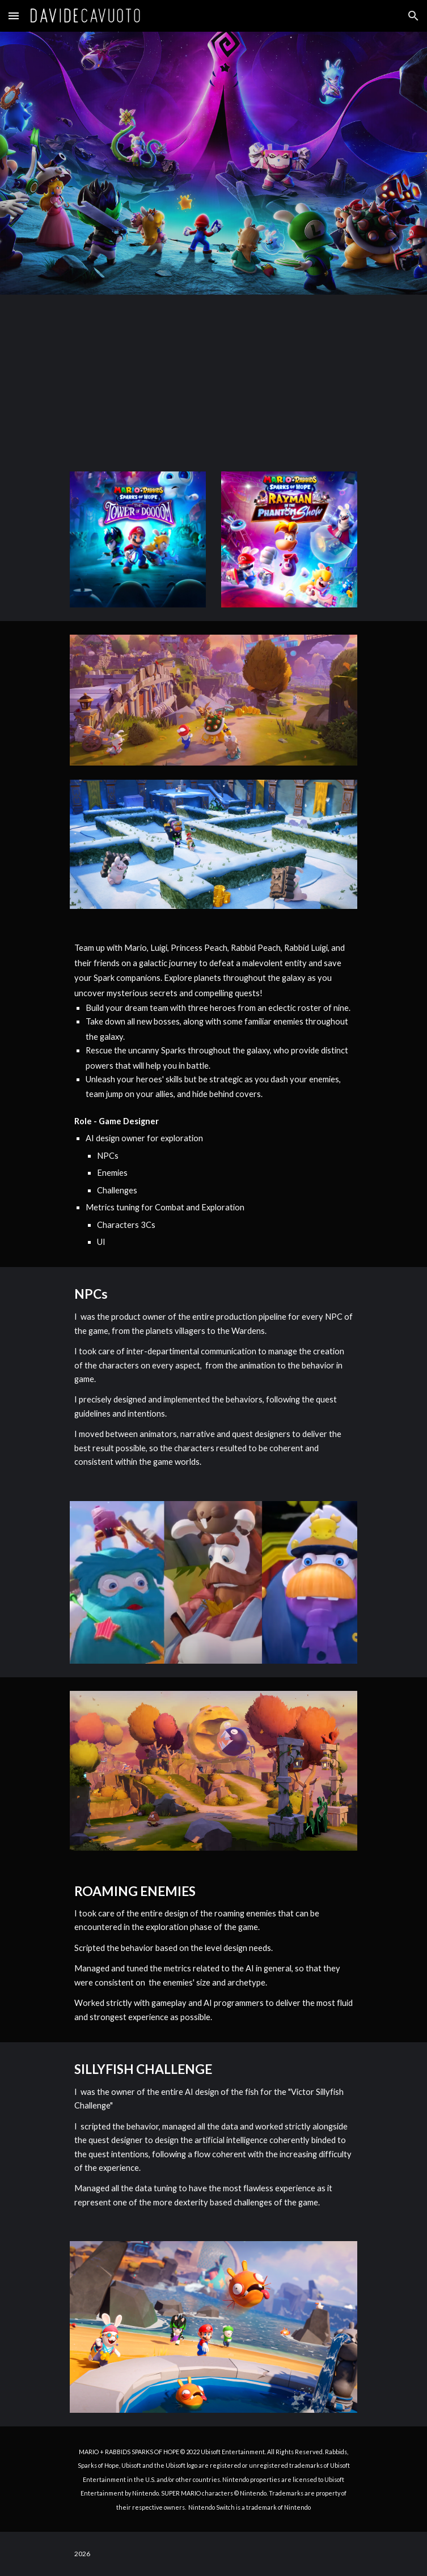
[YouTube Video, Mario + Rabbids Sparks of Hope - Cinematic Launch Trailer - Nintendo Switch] (213, 376)
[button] (13, 15)
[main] (213, 1094)
